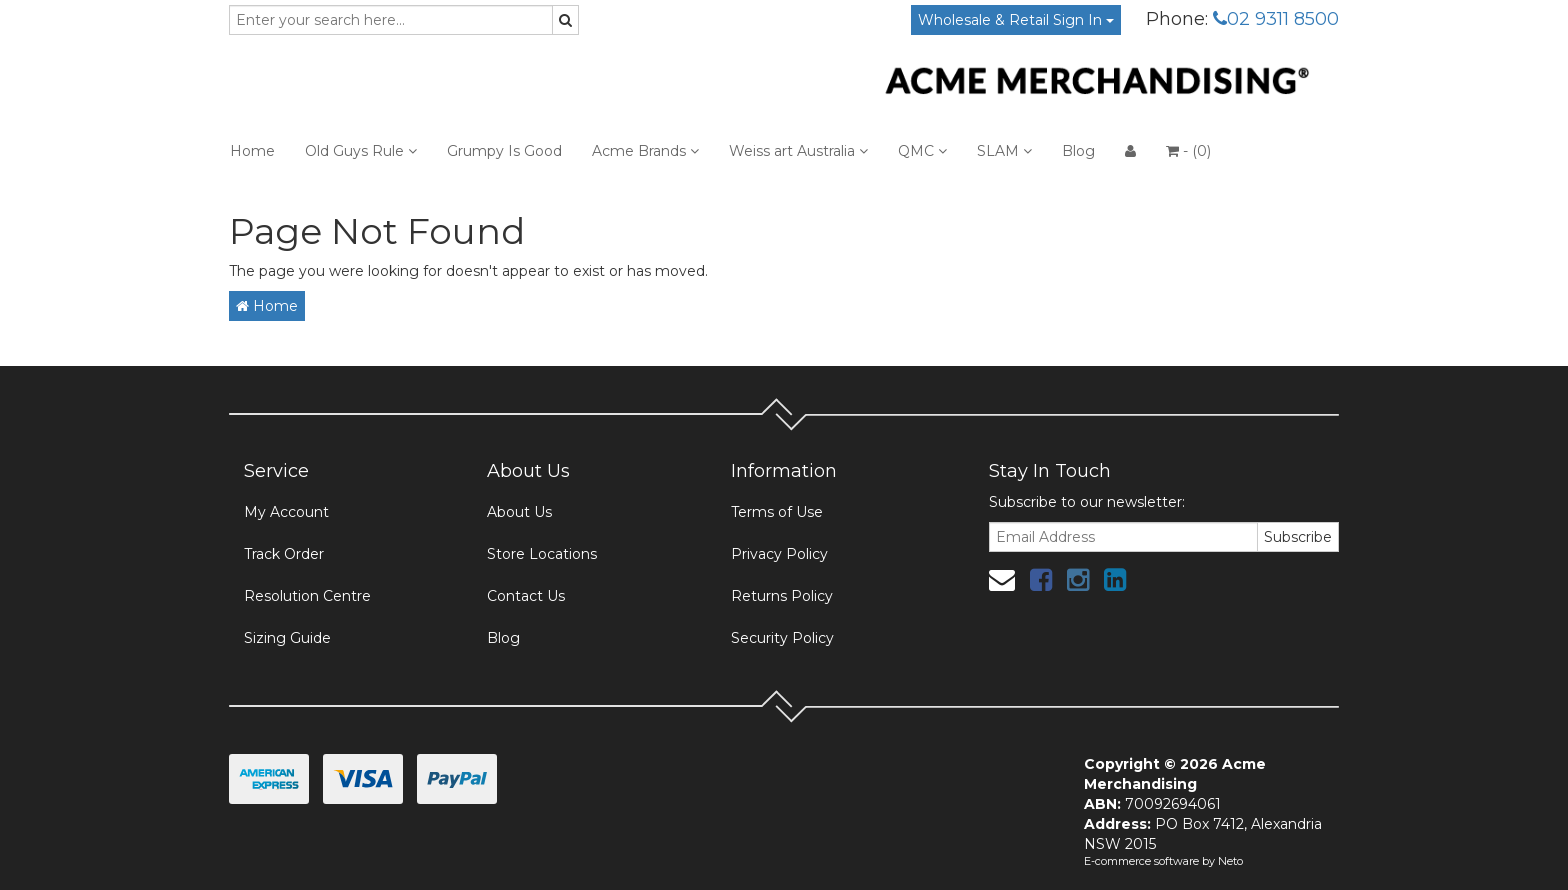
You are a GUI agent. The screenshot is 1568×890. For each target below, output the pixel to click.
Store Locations (542, 554)
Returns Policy (782, 596)
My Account (286, 512)
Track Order (284, 554)
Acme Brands (645, 151)
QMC (922, 151)
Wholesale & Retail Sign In (1016, 20)
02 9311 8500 (1276, 19)
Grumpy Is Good (504, 151)
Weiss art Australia (798, 151)
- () (1188, 151)
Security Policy (782, 638)
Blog (1078, 151)
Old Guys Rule (361, 151)
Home (252, 151)
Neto (1230, 861)
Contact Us (526, 596)
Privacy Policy (779, 554)
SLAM (1004, 151)
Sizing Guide (287, 638)
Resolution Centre (307, 596)
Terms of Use (777, 512)
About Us (519, 512)
